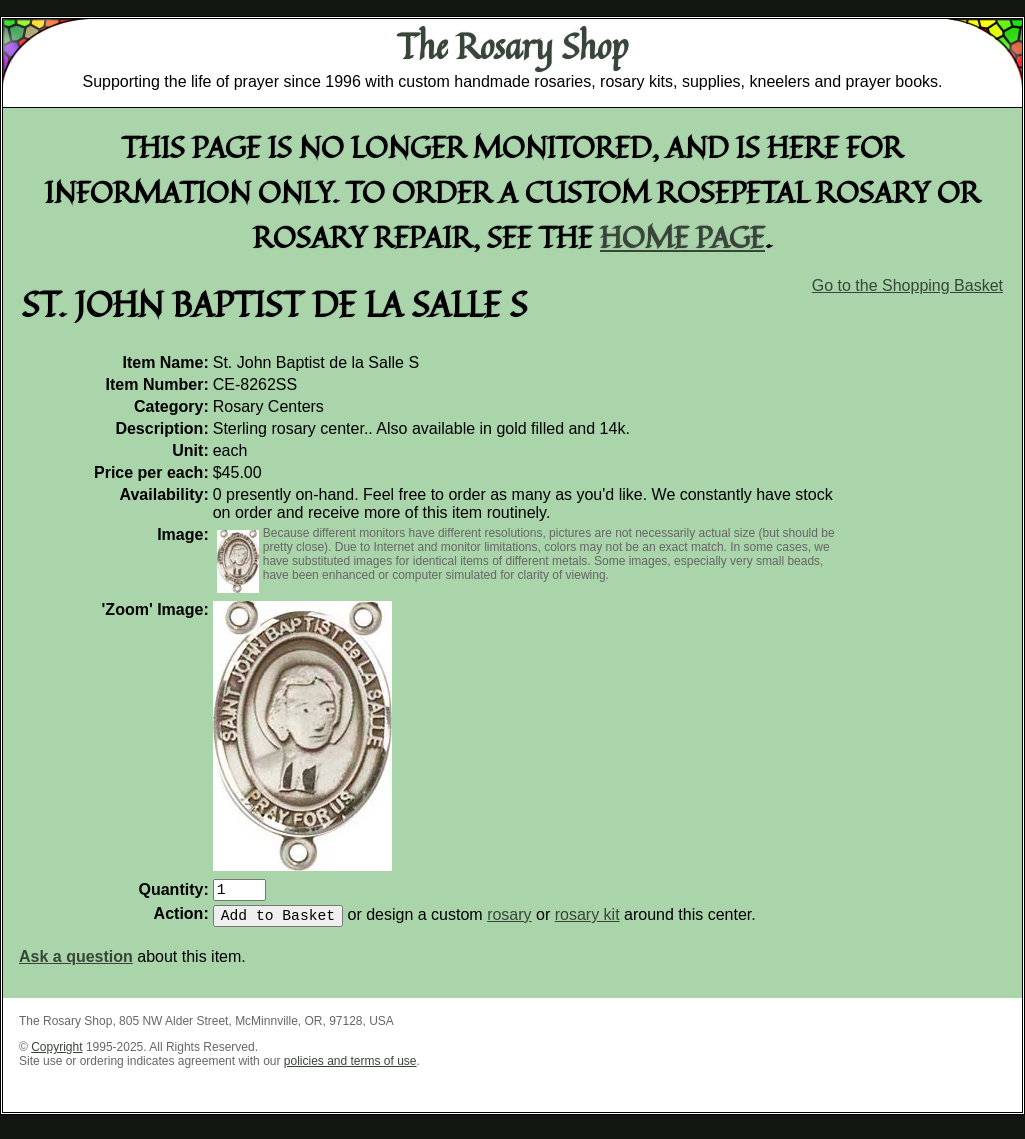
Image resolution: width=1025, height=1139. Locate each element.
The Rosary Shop (512, 46)
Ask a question (76, 964)
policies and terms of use (350, 1069)
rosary (509, 922)
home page (682, 236)
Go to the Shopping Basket (907, 285)
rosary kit (587, 922)
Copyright (56, 1055)
